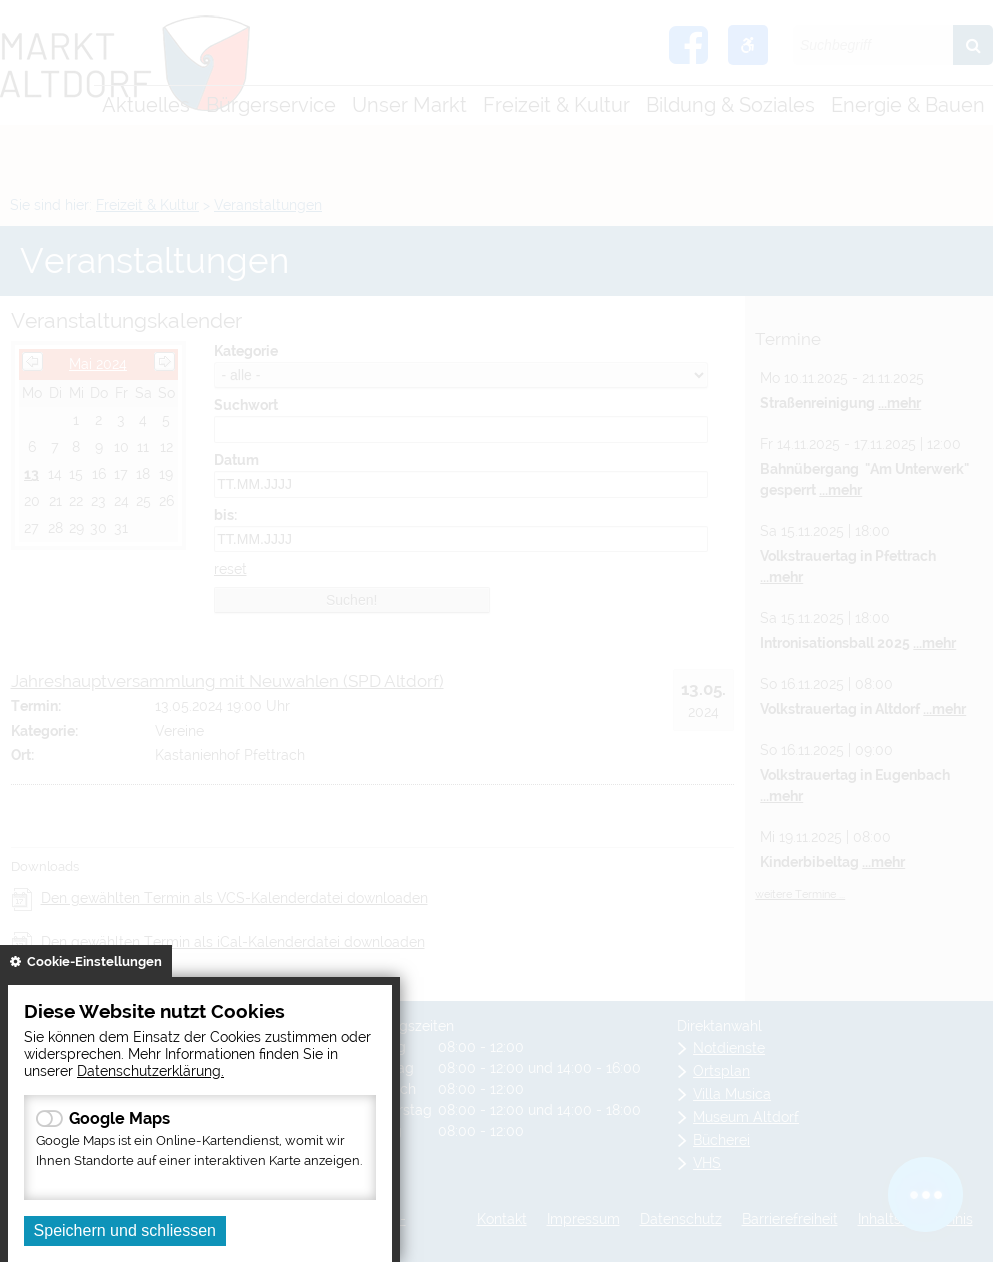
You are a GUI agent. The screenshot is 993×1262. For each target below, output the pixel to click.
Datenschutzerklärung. (150, 1070)
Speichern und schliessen (125, 1230)
